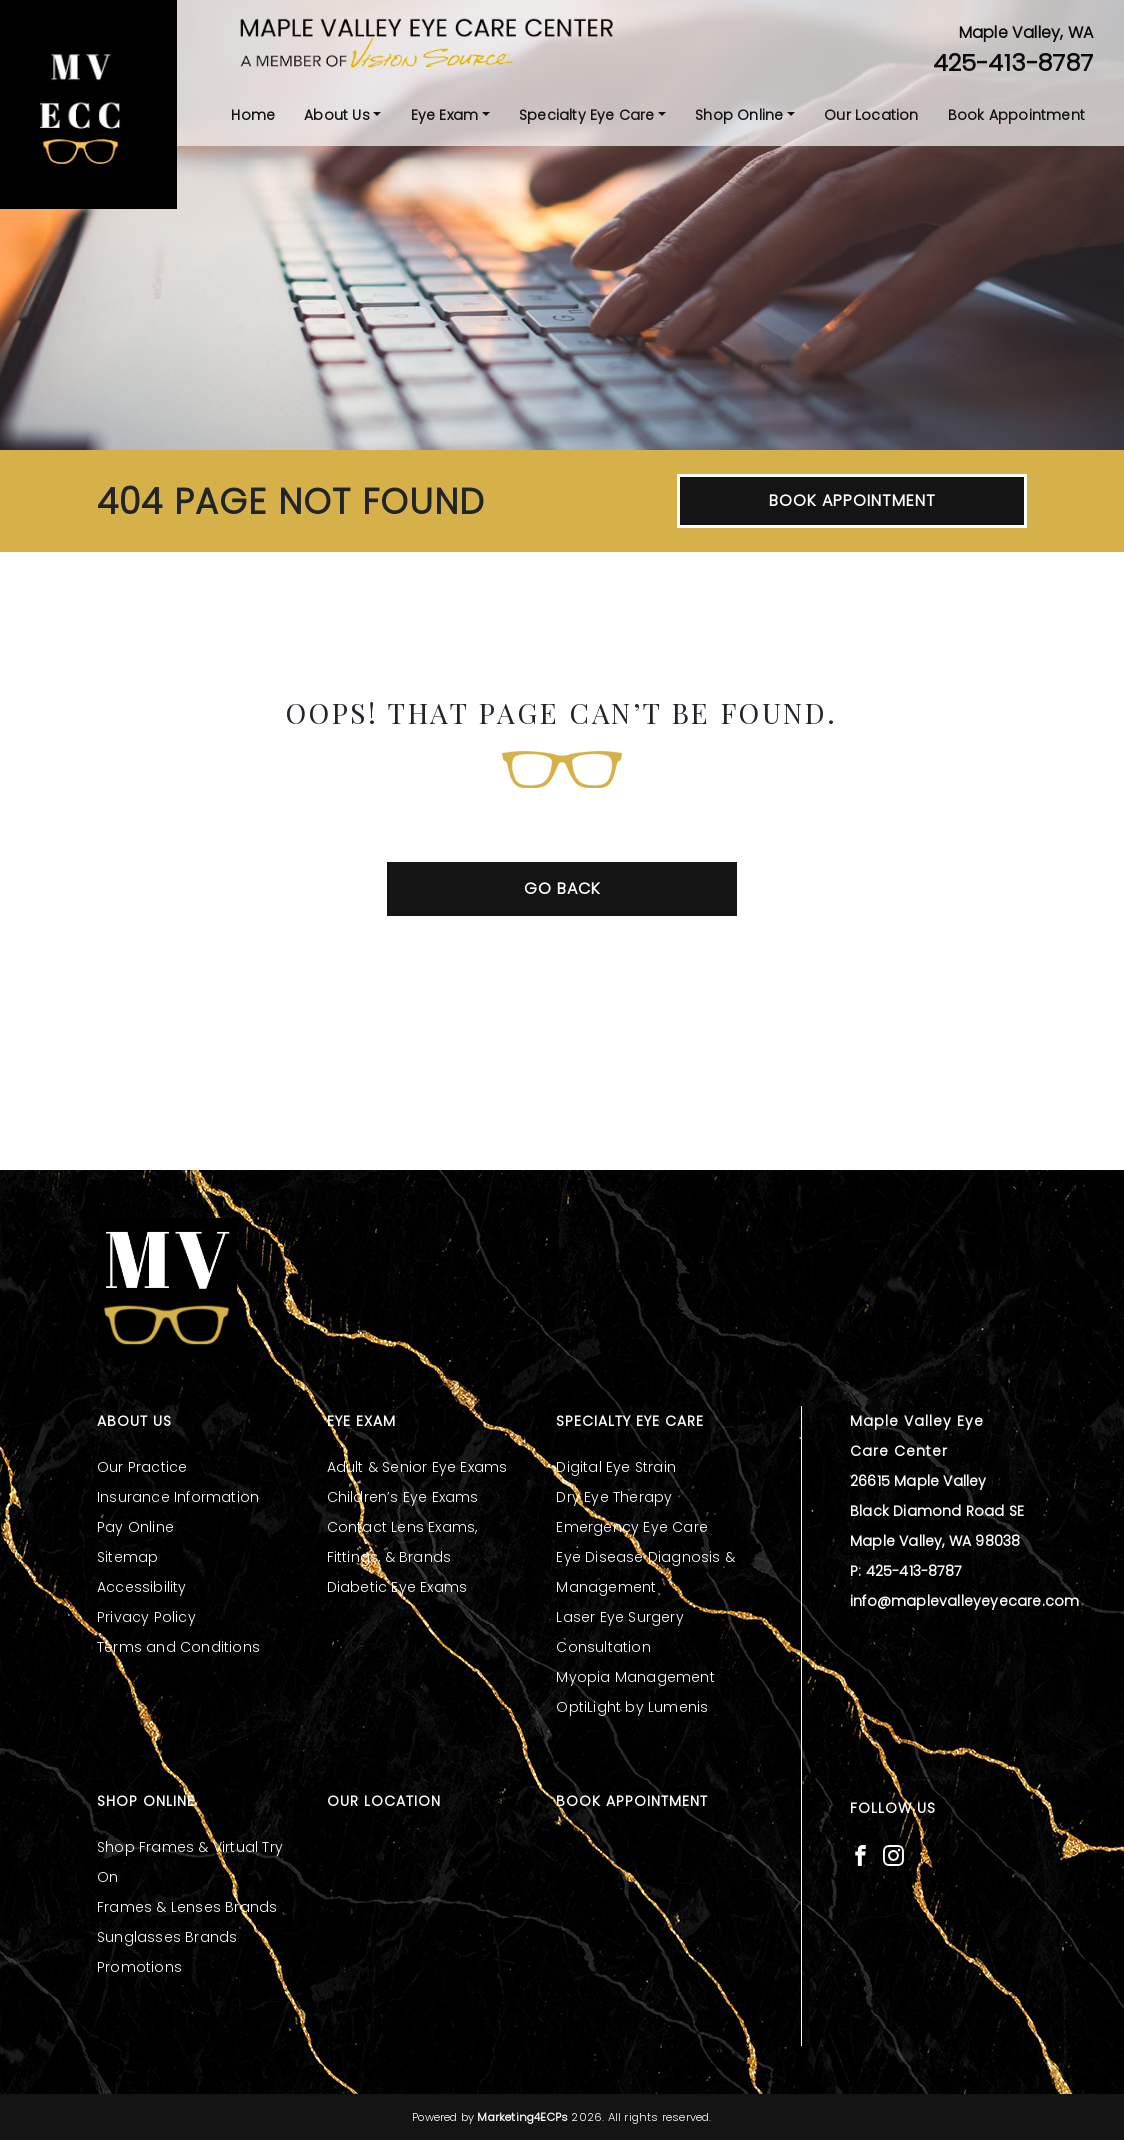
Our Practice (142, 1467)
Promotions (139, 1967)
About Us (337, 115)
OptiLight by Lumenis (632, 1707)
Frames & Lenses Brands (187, 1907)
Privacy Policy (146, 1617)
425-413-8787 (1013, 62)
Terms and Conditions (178, 1647)
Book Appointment (1016, 115)
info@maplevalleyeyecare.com (964, 1601)
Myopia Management (635, 1677)
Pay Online (135, 1527)
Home (253, 115)
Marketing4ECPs (522, 2117)
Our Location (871, 115)
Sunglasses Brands (167, 1937)
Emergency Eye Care (632, 1527)
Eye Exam (445, 115)
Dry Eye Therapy (614, 1497)
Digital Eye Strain (616, 1467)
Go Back (562, 888)
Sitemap (127, 1557)
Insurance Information (178, 1497)
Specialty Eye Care (587, 115)
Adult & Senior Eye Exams (417, 1467)
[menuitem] (253, 115)
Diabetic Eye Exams (397, 1587)
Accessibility (142, 1587)
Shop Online (739, 115)
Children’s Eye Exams (403, 1497)
